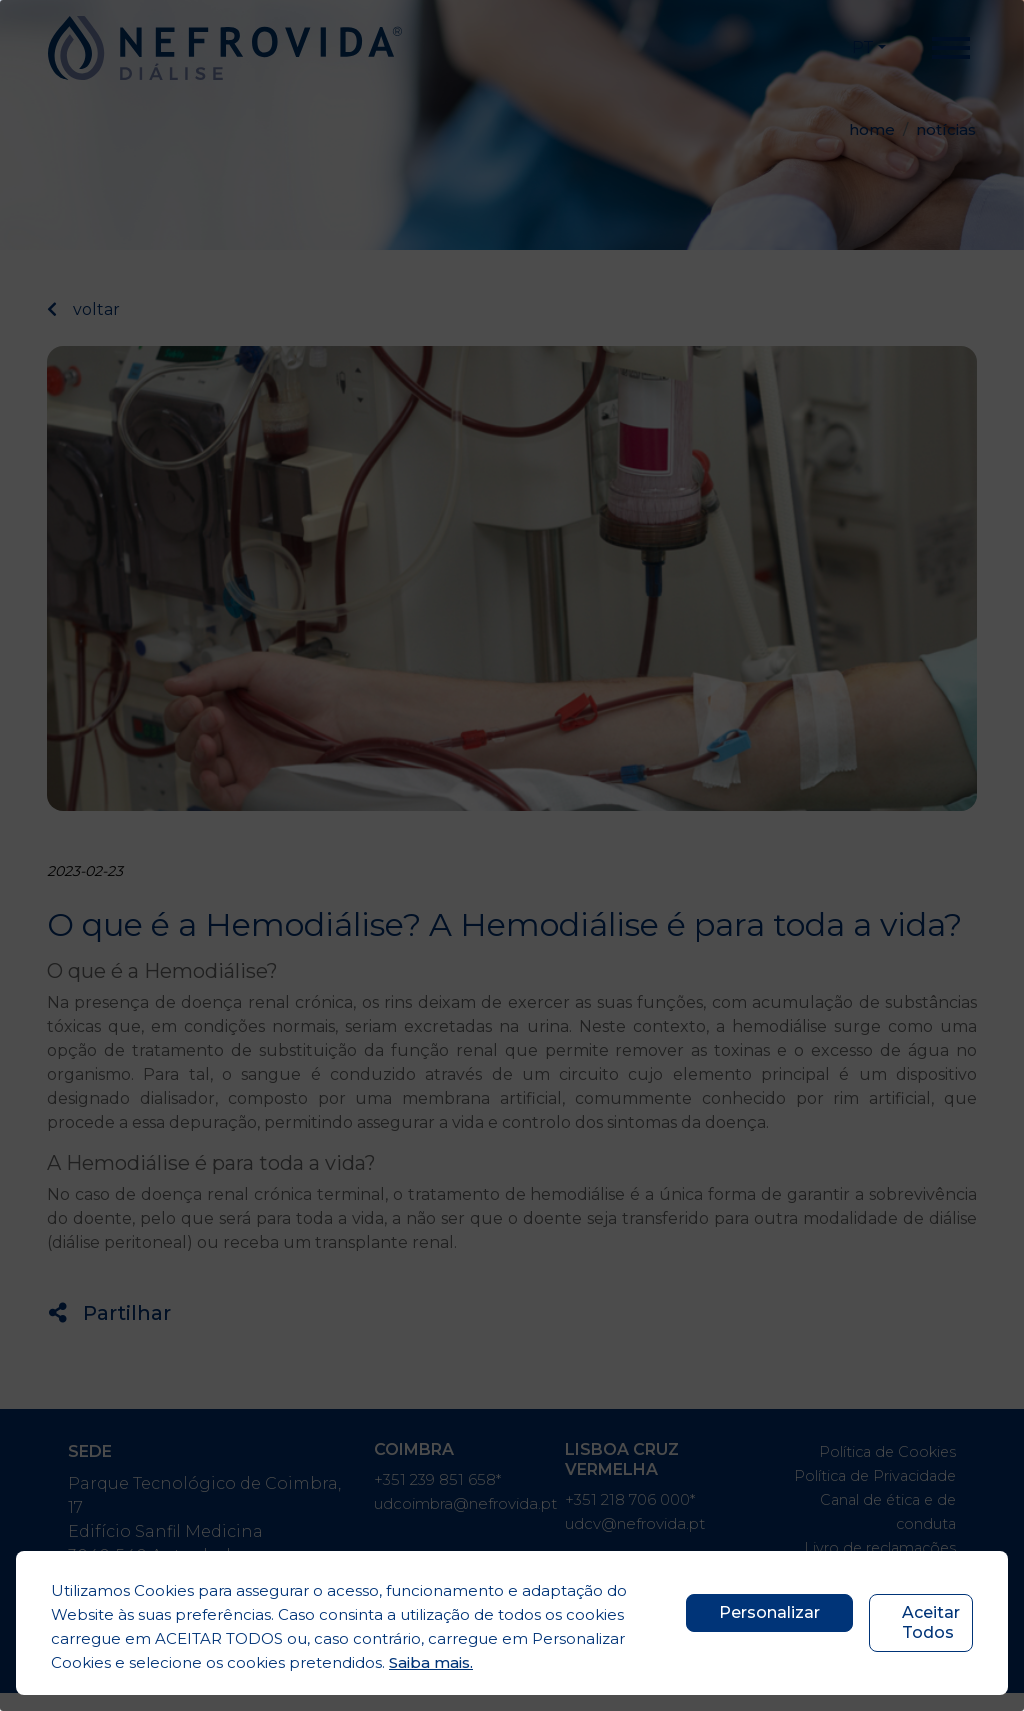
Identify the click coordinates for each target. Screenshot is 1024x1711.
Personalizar (769, 1612)
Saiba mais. (431, 1662)
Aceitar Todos (931, 1622)
